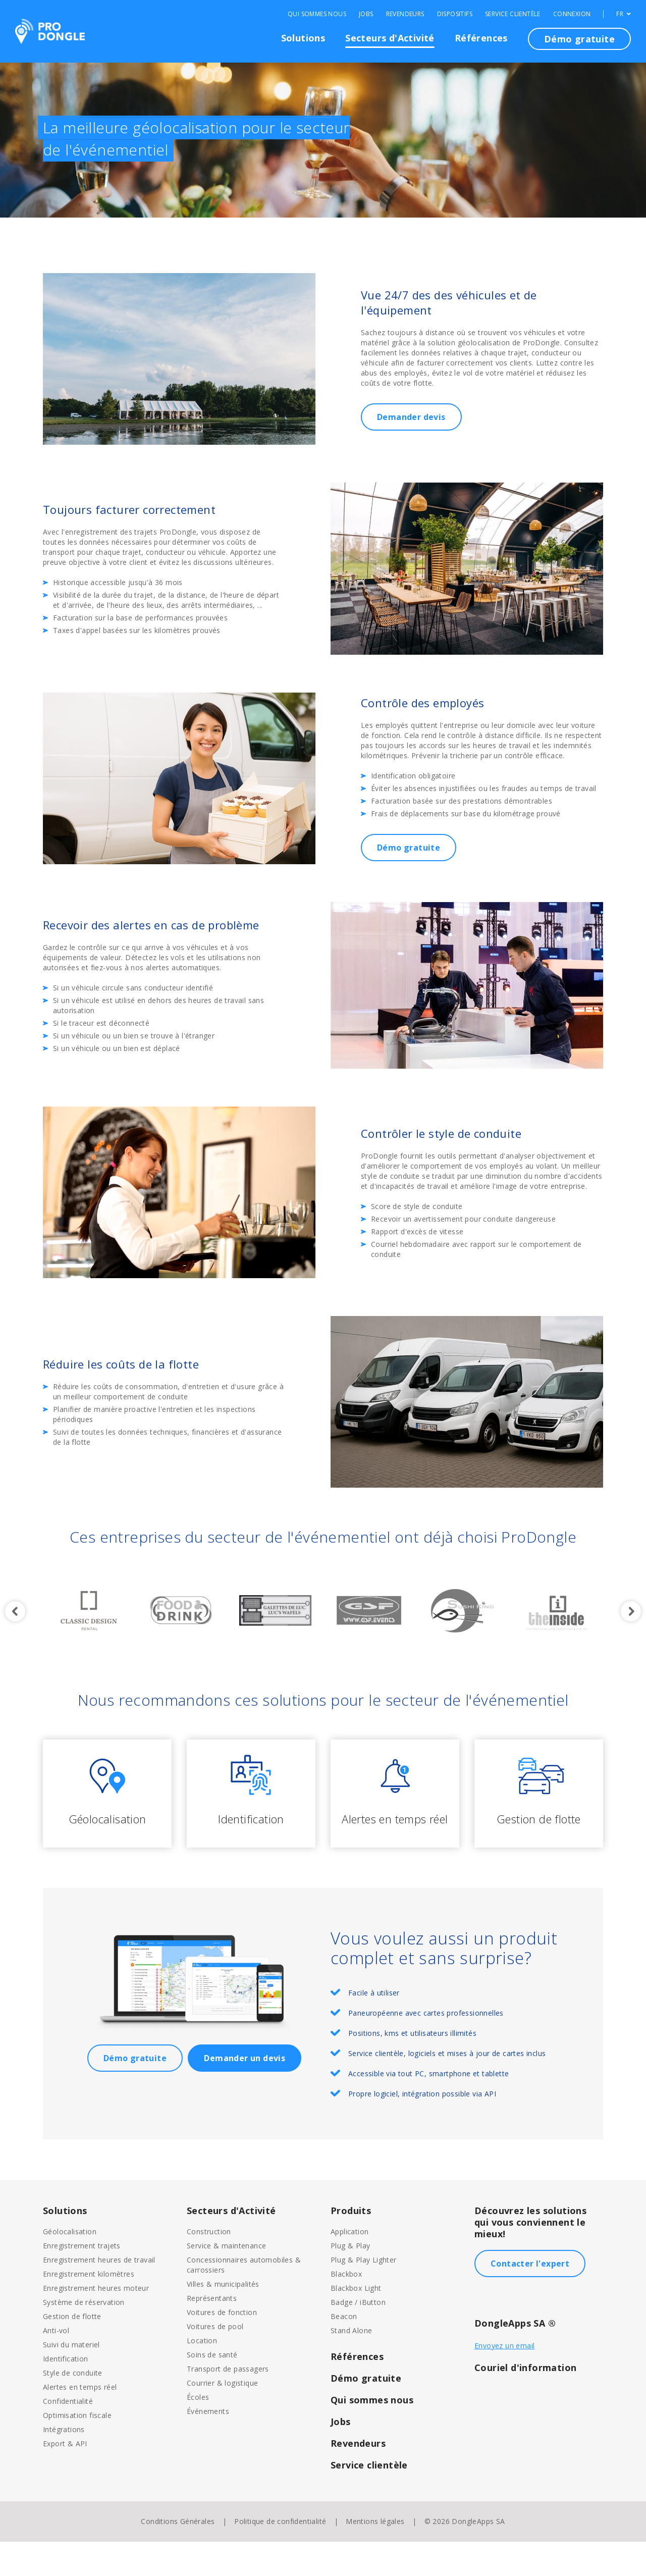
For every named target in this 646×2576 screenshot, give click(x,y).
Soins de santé (212, 2389)
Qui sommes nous (317, 14)
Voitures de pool (215, 2360)
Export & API (65, 2478)
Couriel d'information (525, 2402)
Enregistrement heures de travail (99, 2294)
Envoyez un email (504, 2380)
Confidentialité (68, 2435)
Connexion (572, 14)
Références (481, 38)
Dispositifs (454, 14)
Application (349, 2266)
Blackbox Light (356, 2322)
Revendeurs (405, 14)
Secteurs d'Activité (390, 38)
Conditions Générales (177, 2555)
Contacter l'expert (530, 2297)
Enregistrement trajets (82, 2280)
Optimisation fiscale (77, 2449)
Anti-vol (56, 2365)
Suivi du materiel (71, 2379)
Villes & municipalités (223, 2318)
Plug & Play (350, 2280)
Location (202, 2375)
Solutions (303, 38)
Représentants (212, 2332)
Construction (209, 2266)
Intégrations (64, 2463)
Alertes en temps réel (80, 2421)
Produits (351, 2245)
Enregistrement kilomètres (88, 2308)
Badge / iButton (358, 2336)
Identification (65, 2393)
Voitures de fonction (222, 2346)
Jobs (366, 14)
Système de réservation (84, 2336)
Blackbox (346, 2308)
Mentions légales (375, 2555)
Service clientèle (513, 14)
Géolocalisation (69, 2266)
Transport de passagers (228, 2403)
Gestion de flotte (72, 2350)
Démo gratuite (579, 39)
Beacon (344, 2350)
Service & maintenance (226, 2280)
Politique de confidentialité (280, 2555)
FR (623, 14)
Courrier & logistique (222, 2417)
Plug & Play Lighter (364, 2294)
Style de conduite (72, 2407)
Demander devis (411, 417)
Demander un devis (244, 2092)
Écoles (198, 2431)
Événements (208, 2445)
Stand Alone (351, 2365)
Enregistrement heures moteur (96, 2322)
